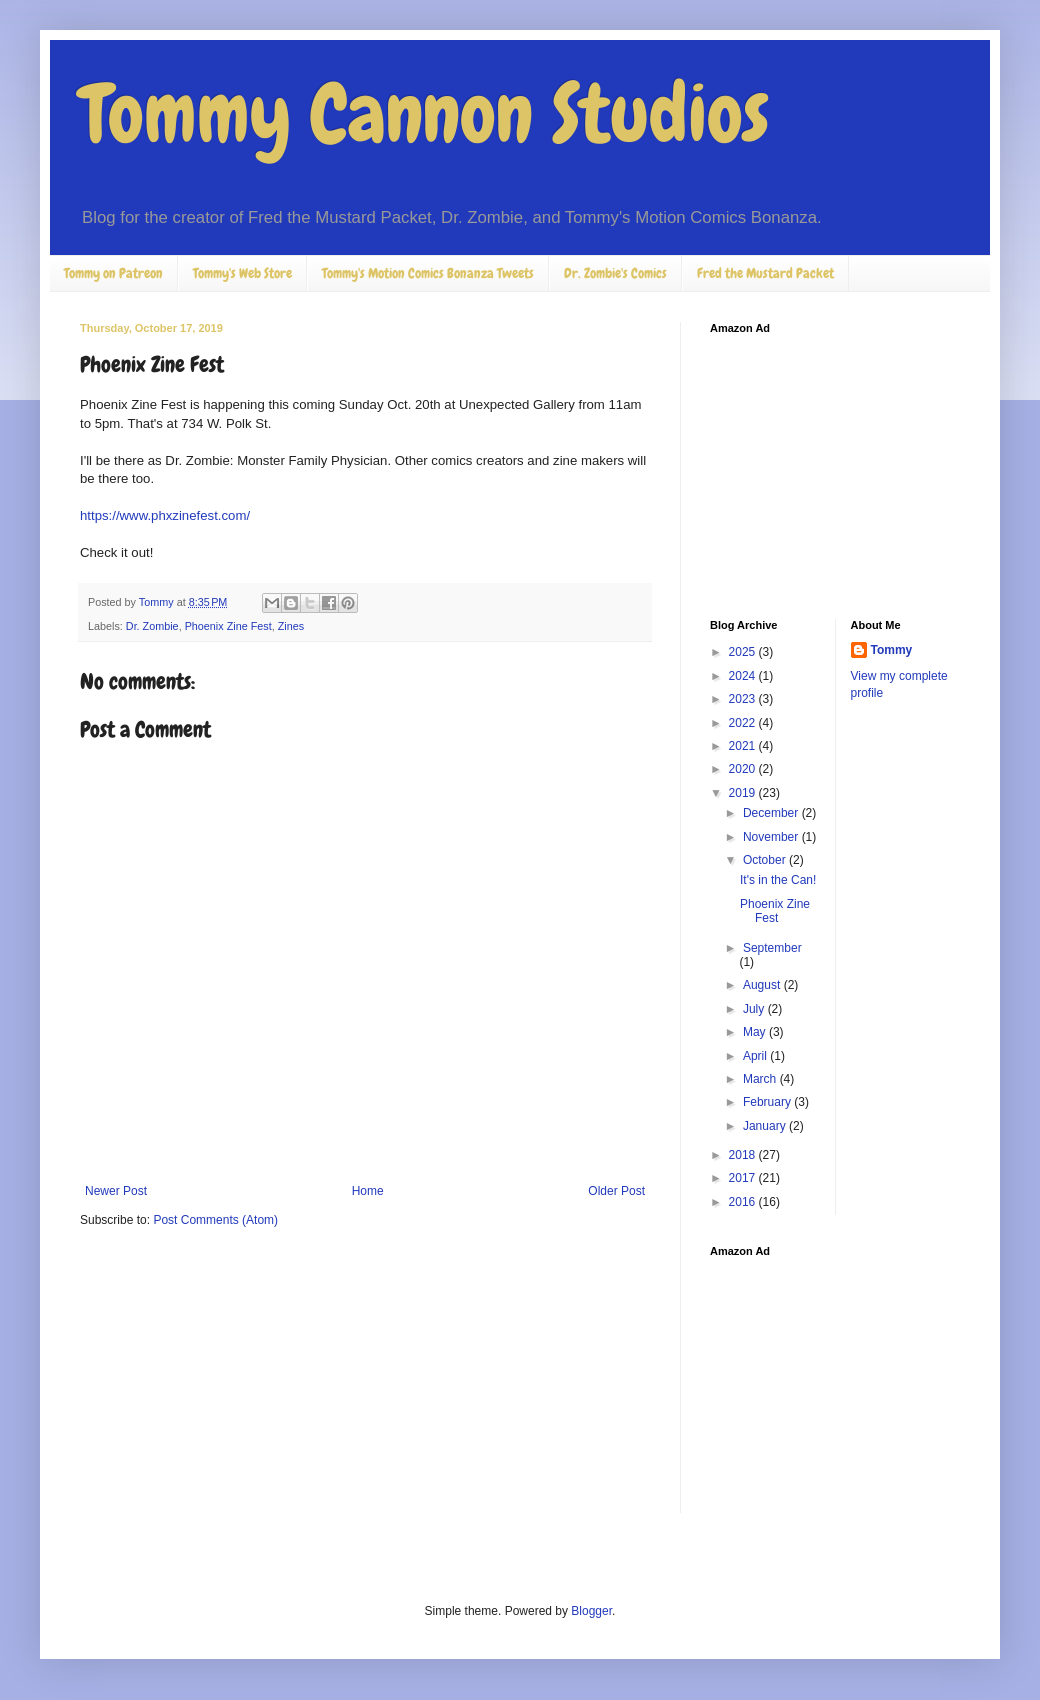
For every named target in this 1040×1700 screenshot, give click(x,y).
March (761, 1079)
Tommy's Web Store (242, 273)
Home (368, 1191)
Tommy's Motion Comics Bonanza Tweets (428, 273)
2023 (744, 699)
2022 (744, 723)
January (766, 1126)
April (756, 1056)
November (772, 837)
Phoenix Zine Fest (228, 626)
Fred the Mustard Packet (765, 273)
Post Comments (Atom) (215, 1220)
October (766, 860)
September (772, 948)
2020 (744, 769)
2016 (744, 1202)
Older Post (616, 1191)
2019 (744, 793)
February (768, 1102)
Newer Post (116, 1191)
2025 (744, 652)
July (755, 1009)
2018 (744, 1155)
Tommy (892, 650)
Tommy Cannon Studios (424, 114)
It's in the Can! (778, 880)
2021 (744, 746)
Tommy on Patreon (113, 273)
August (763, 985)
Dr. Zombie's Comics (615, 273)
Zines (291, 626)
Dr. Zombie (152, 626)
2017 (744, 1178)
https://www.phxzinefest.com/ (165, 515)
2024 (744, 676)
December (772, 813)
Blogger (591, 1611)
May (756, 1032)
